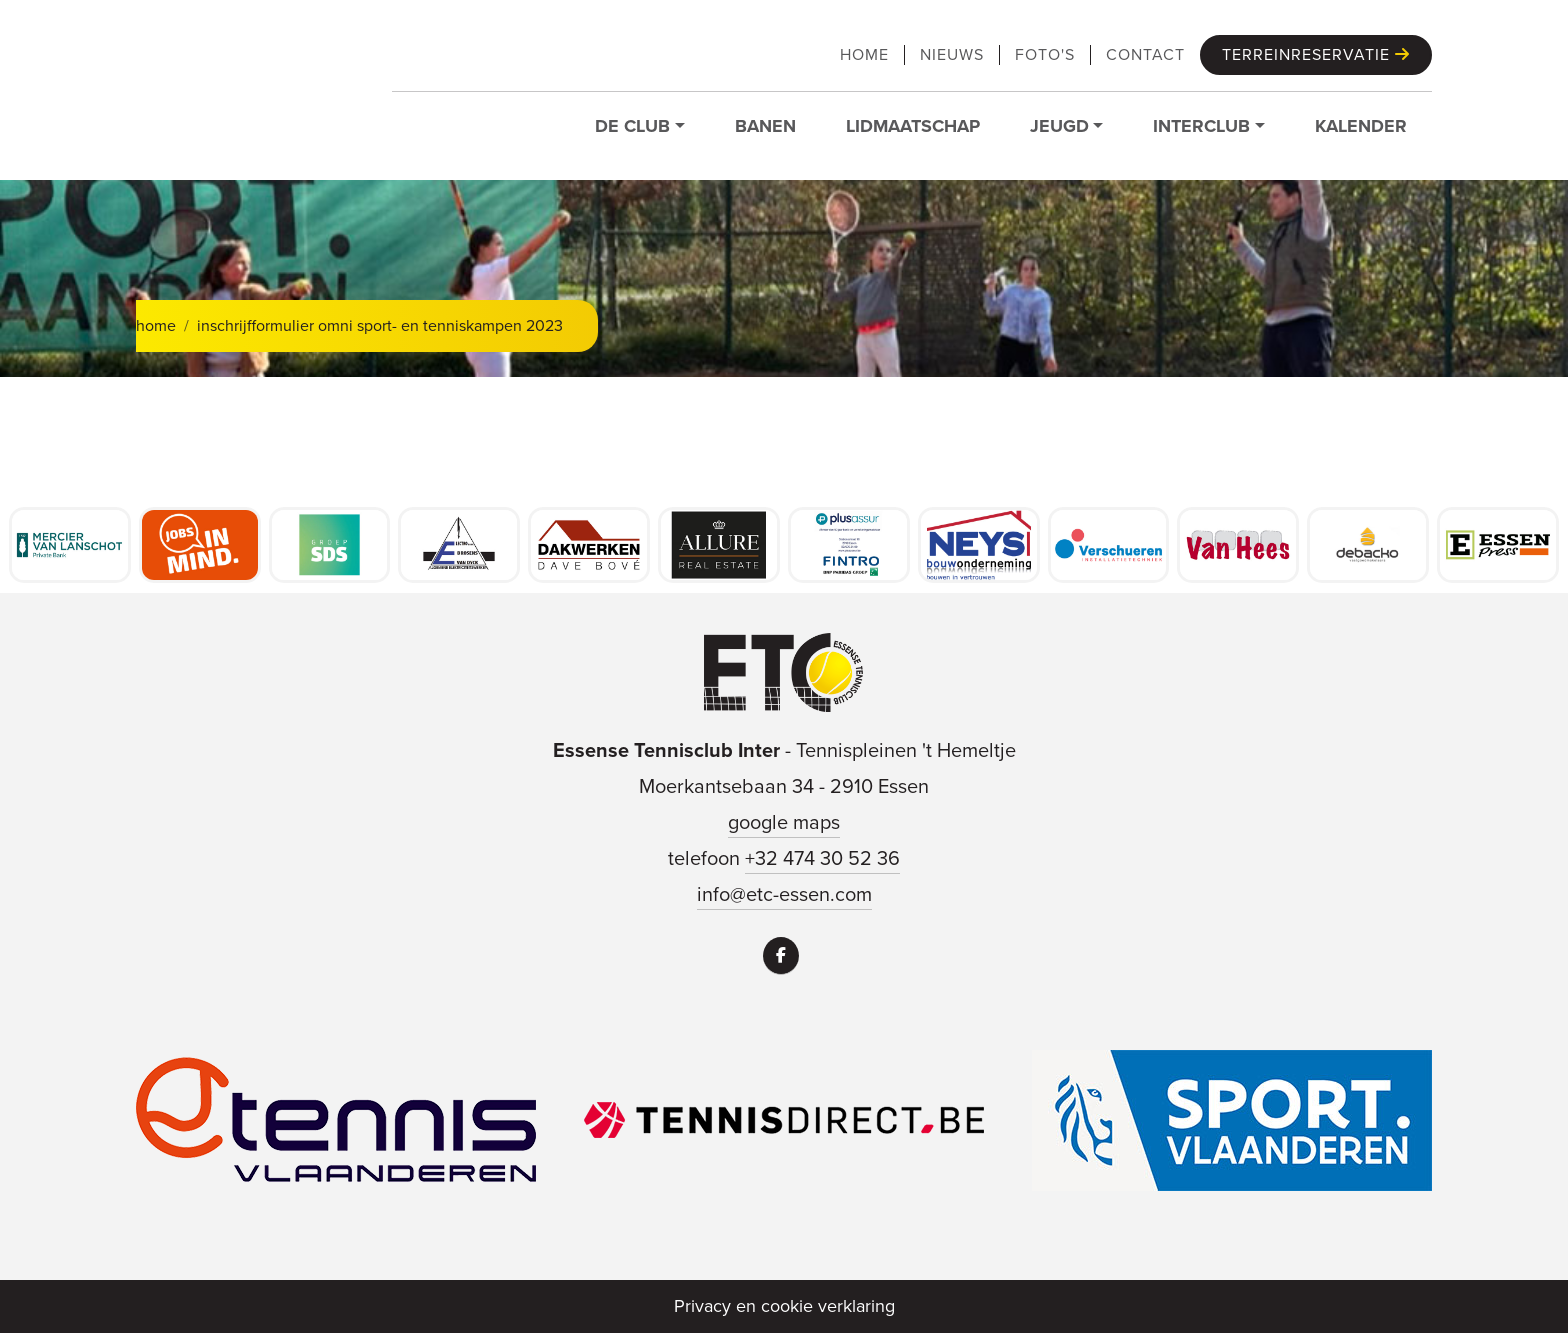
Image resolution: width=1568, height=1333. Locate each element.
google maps (784, 822)
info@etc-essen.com (784, 894)
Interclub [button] (1201, 126)
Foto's (1045, 55)
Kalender (1361, 126)
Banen (765, 126)
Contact (1145, 55)
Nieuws (952, 55)
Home (864, 55)
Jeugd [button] (1059, 126)
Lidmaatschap (913, 126)
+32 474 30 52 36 (822, 858)
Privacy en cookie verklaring (784, 1306)
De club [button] (632, 126)
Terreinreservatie (1316, 54)
